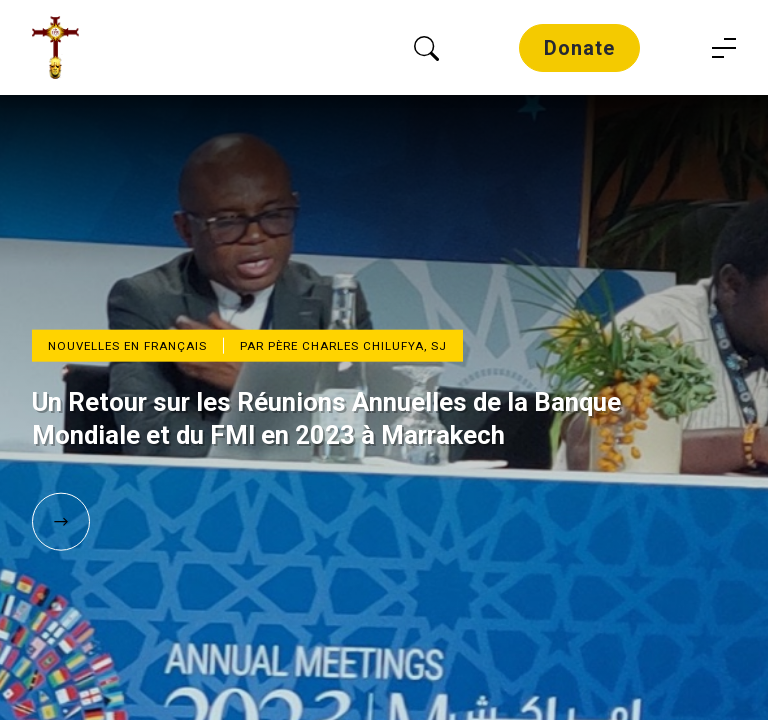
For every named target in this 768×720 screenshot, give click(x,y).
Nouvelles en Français (127, 346)
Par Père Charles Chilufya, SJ (343, 346)
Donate (579, 48)
